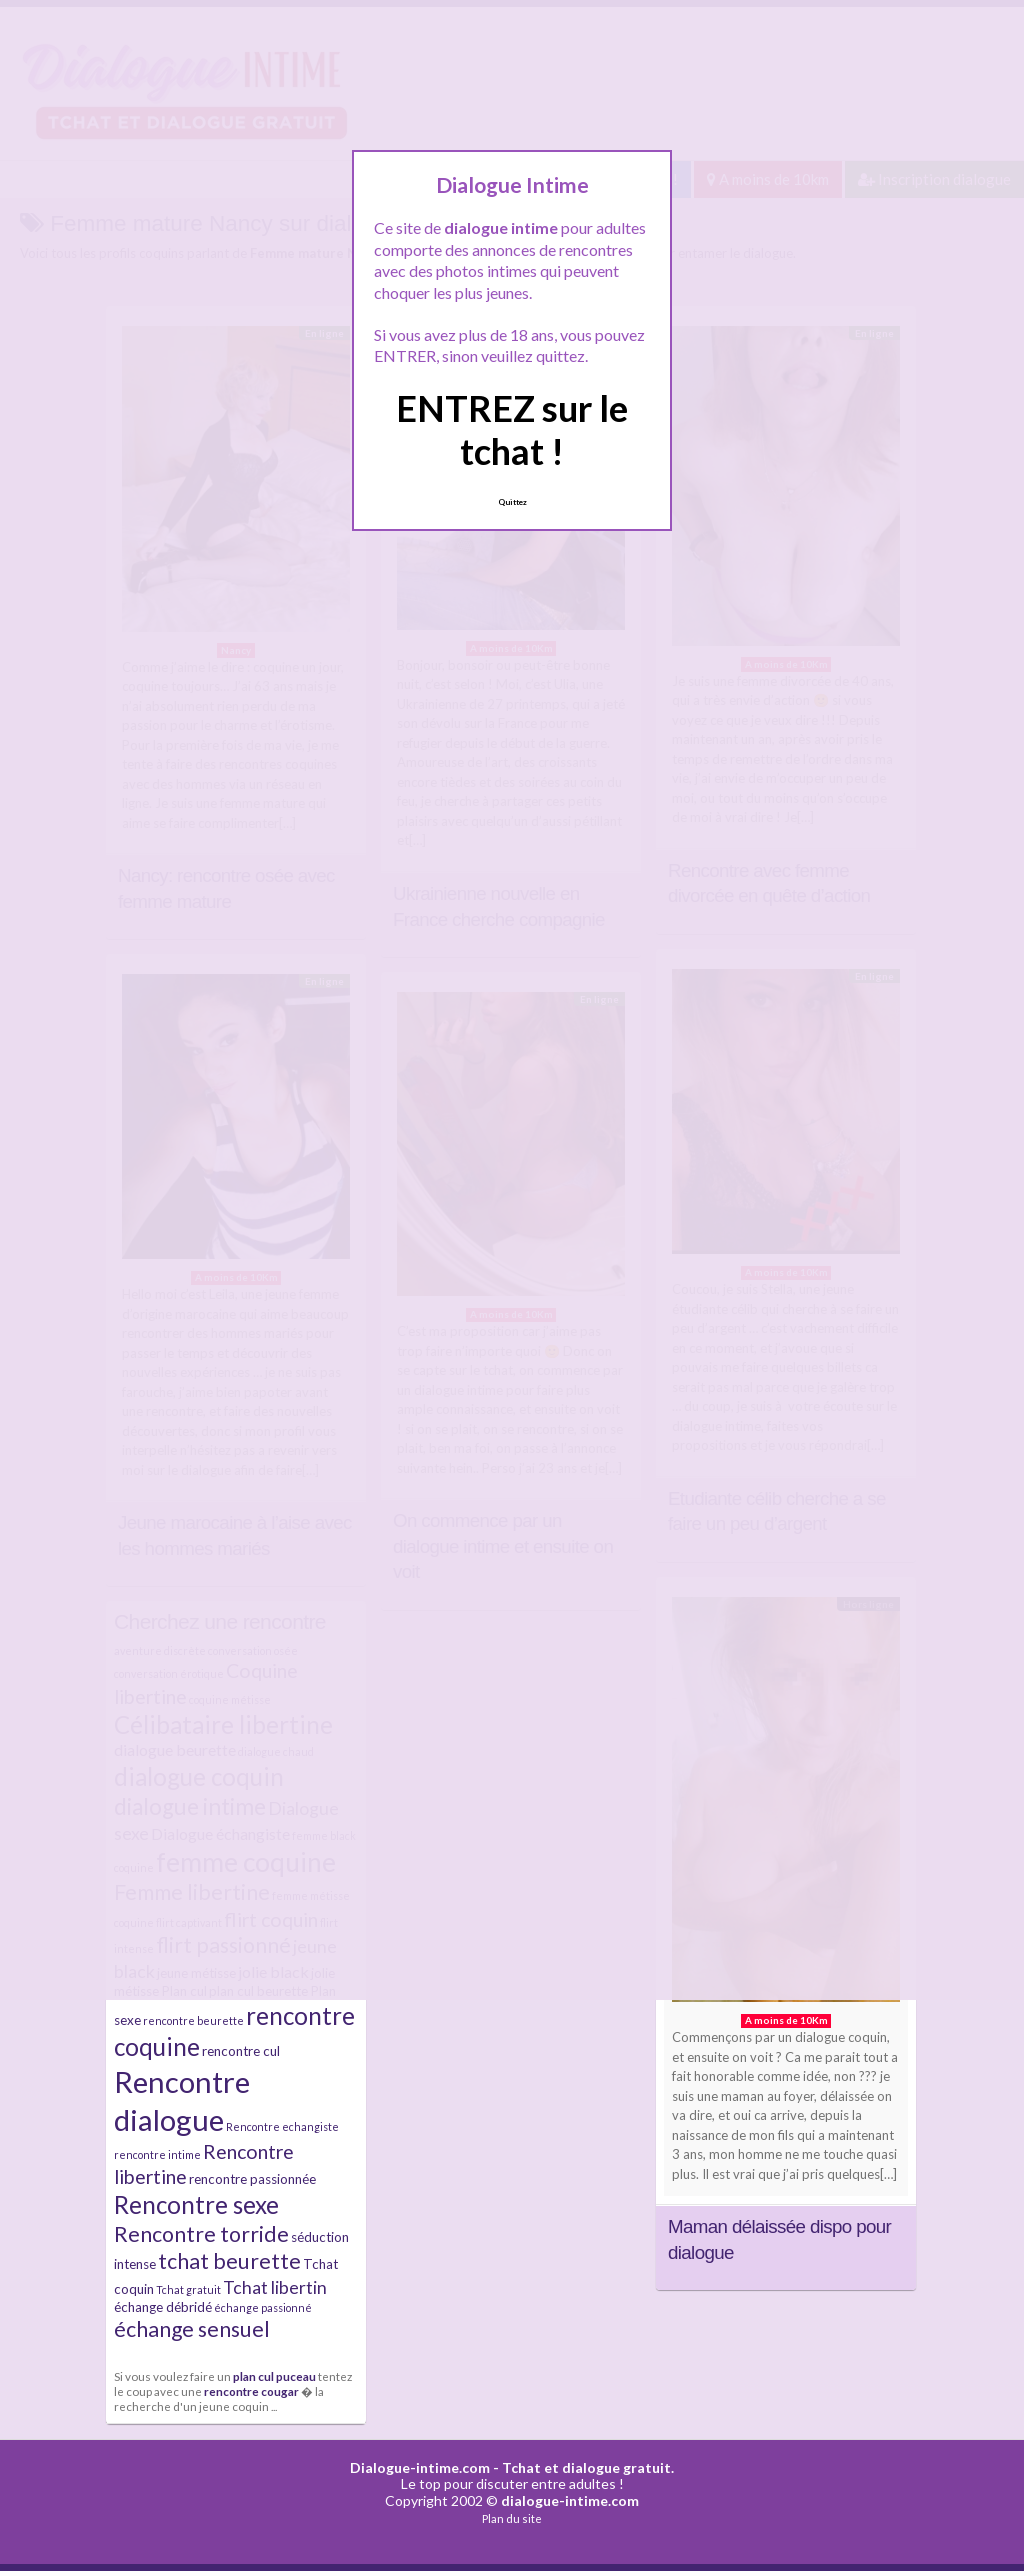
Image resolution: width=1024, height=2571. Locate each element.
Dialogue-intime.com (420, 2467)
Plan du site (512, 2518)
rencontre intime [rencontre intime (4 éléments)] (157, 2154)
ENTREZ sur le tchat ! (512, 429)
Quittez (512, 502)
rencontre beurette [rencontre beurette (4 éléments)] (193, 2020)
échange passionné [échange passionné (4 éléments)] (263, 2307)
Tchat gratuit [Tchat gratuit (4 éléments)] (188, 2289)
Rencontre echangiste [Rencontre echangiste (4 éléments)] (282, 2126)
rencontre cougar (251, 2391)
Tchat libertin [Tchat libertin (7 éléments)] (275, 2287)
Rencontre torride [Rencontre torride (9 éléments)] (201, 2234)
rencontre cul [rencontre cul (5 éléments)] (241, 2051)
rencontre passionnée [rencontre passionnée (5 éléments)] (252, 2179)
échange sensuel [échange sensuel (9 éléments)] (192, 2329)
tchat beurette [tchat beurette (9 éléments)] (229, 2261)
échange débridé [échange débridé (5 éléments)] (163, 2307)
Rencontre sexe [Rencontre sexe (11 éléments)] (196, 2204)
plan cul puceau (274, 2376)
